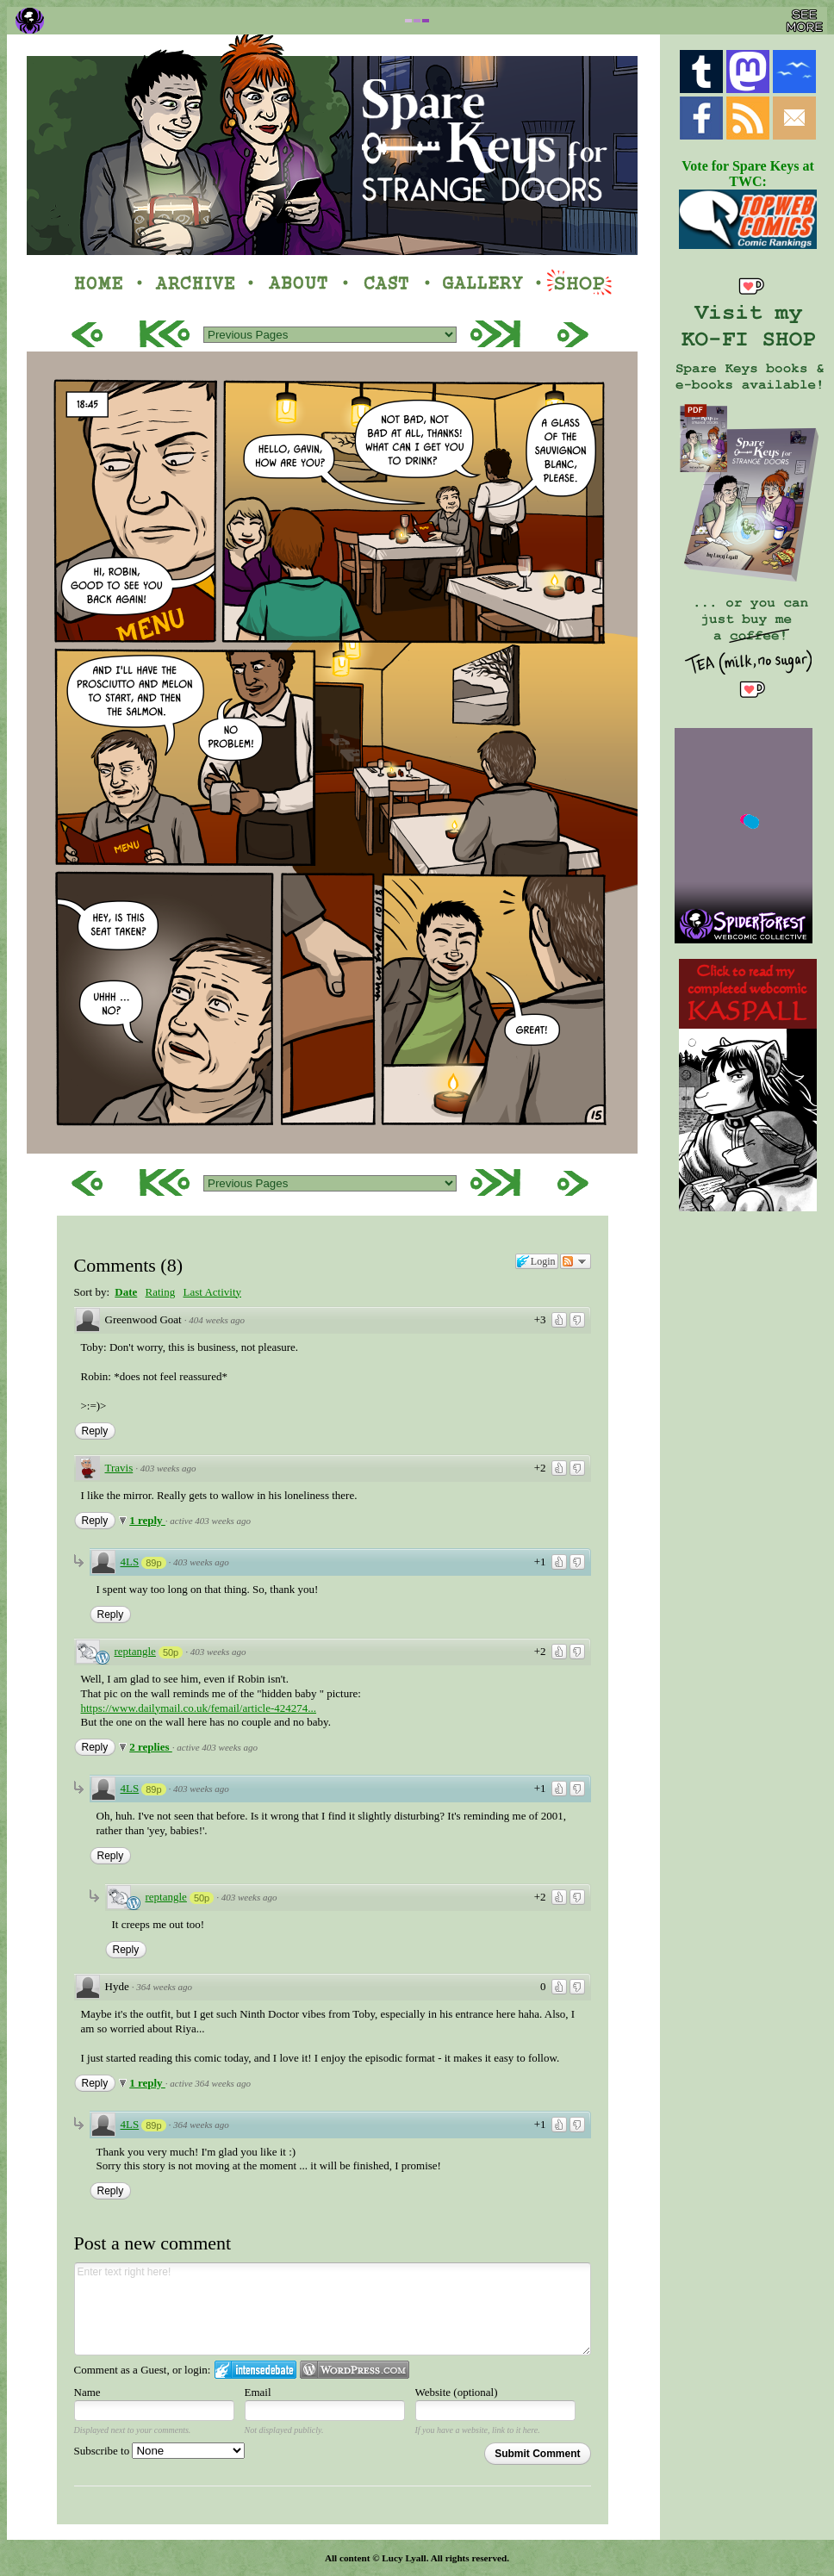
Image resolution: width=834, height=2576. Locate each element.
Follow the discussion (575, 1261)
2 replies (150, 1746)
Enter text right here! (332, 2308)
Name (87, 2392)
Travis (119, 1467)
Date (126, 1291)
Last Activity (212, 1291)
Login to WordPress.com (354, 2370)
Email (258, 2392)
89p (153, 1563)
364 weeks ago (164, 1987)
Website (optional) (456, 2392)
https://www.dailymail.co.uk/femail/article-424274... (199, 1708)
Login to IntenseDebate (255, 2370)
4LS (130, 1561)
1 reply (147, 1520)
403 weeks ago (168, 1468)
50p (170, 1652)
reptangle (135, 1651)
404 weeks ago (217, 1320)
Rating (161, 1291)
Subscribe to (160, 2450)
